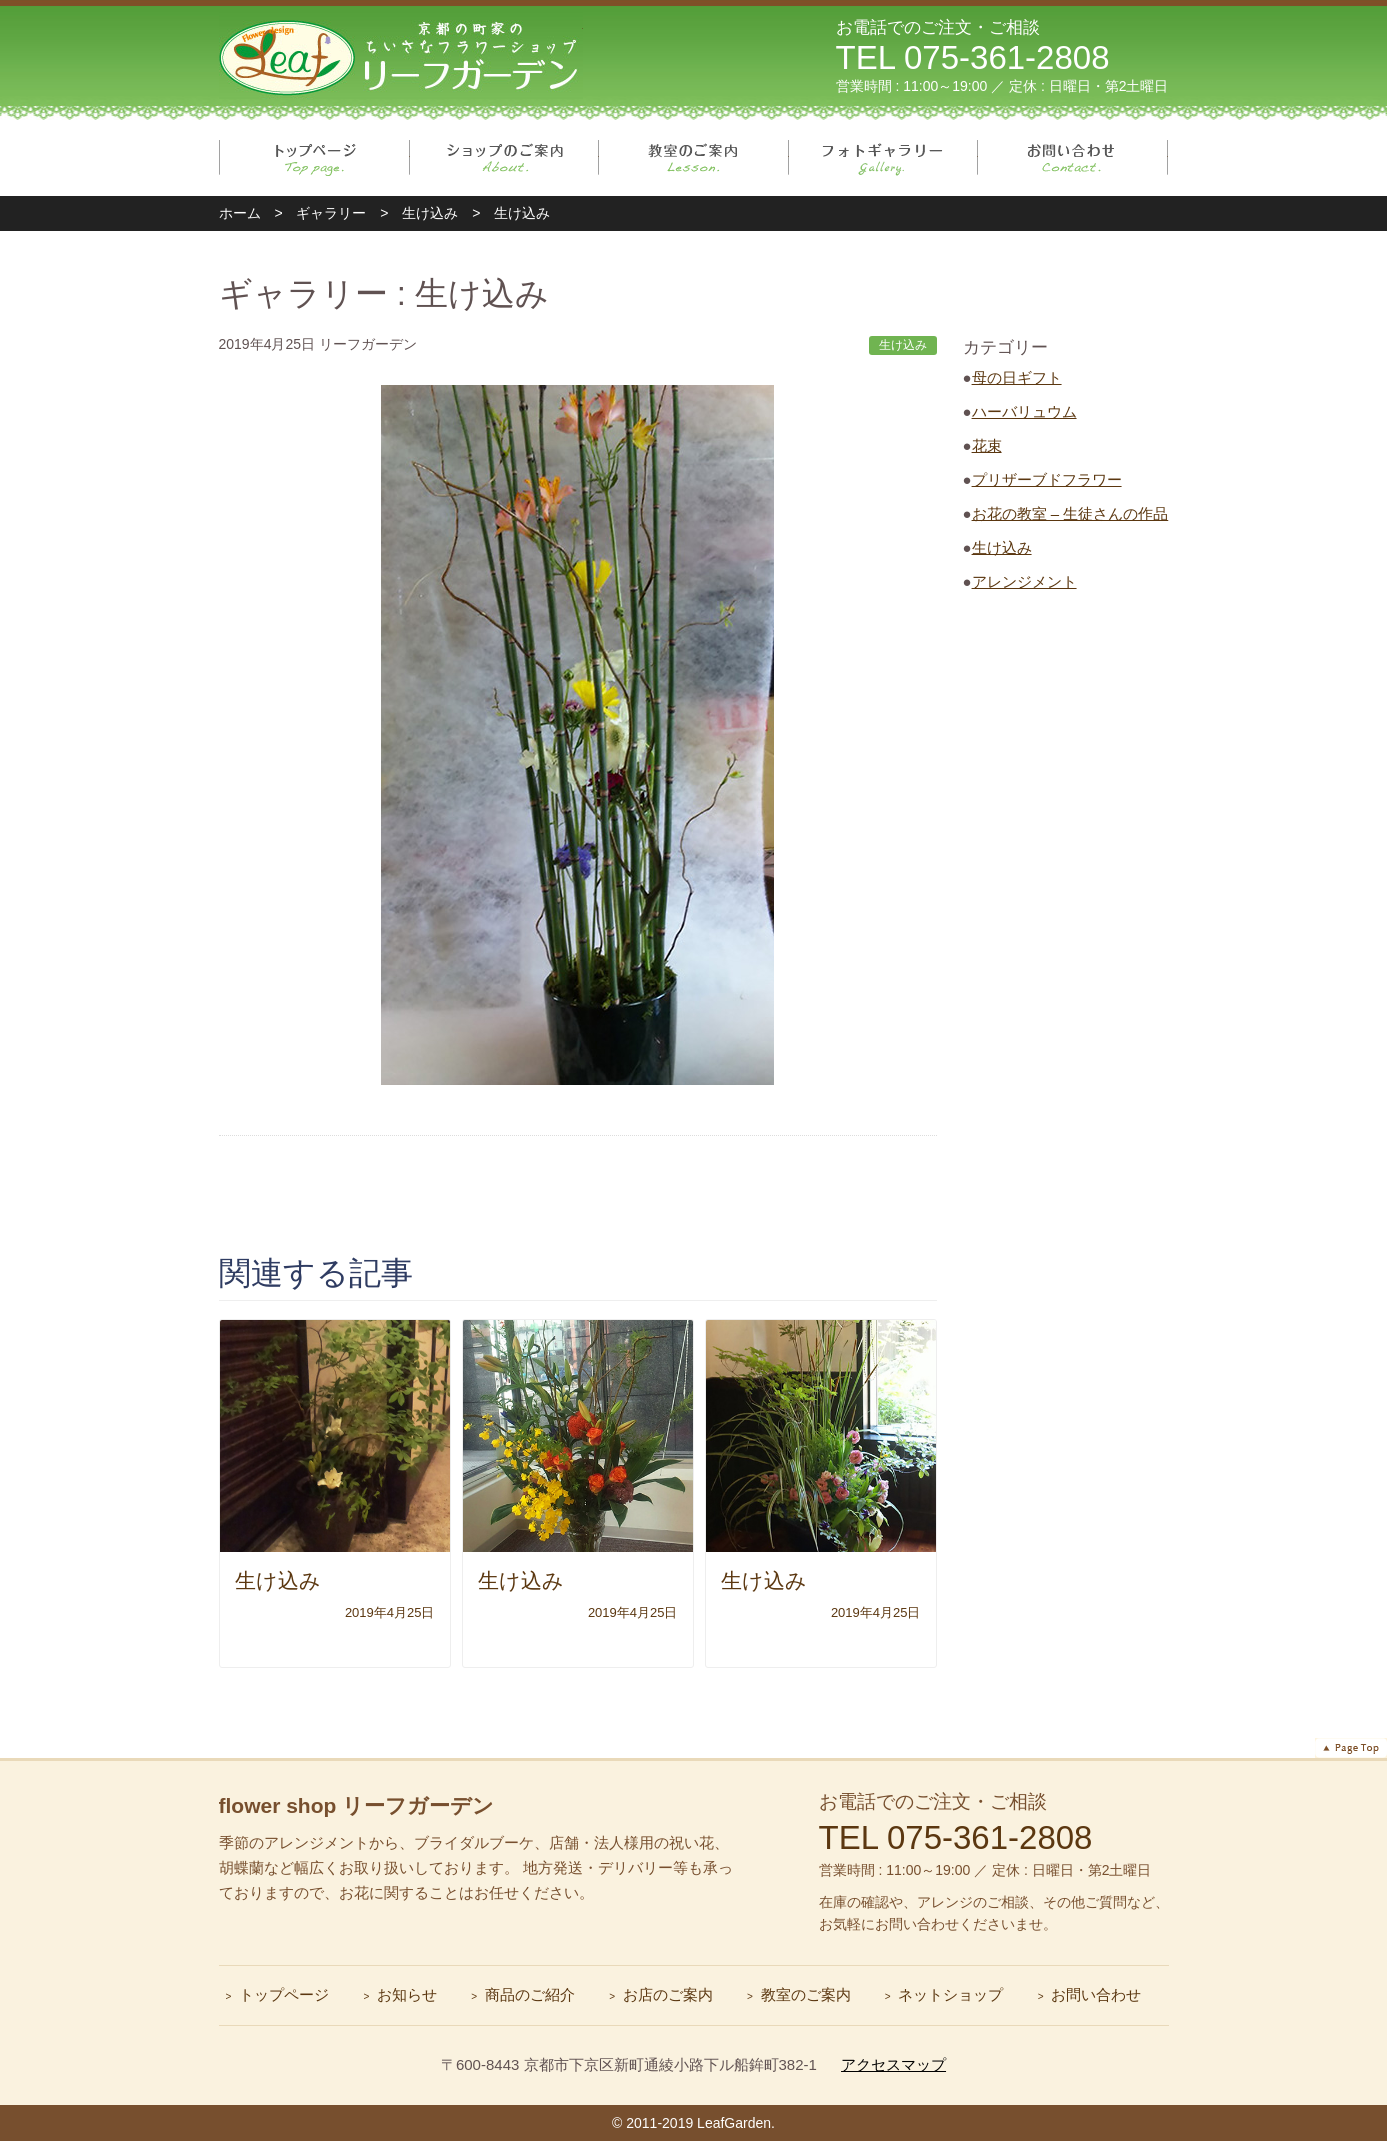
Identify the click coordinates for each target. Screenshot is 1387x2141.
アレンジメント (1024, 581)
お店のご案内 (668, 1994)
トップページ (314, 158)
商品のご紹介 (530, 1994)
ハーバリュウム (1024, 411)
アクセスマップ (893, 2064)
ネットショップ (950, 1994)
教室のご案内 (694, 158)
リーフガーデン (401, 55)
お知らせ (407, 1994)
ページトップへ (1351, 1748)
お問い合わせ (1073, 158)
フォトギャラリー (883, 158)
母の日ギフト (1017, 377)
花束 (987, 445)
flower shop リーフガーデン (357, 1805)
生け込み (1002, 547)
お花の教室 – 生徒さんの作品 (1070, 513)
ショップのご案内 (504, 158)
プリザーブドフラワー (1047, 479)
